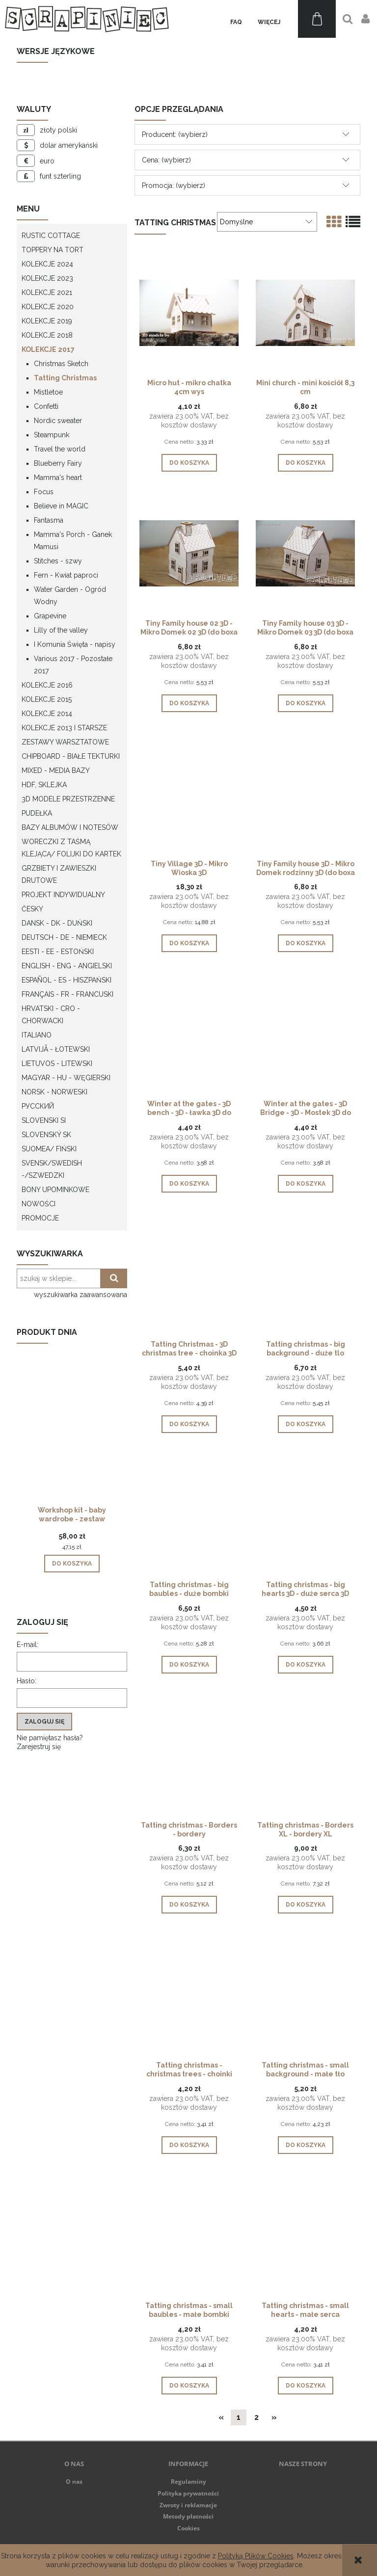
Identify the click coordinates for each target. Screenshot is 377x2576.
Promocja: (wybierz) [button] (173, 185)
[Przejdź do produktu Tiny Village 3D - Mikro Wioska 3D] (189, 793)
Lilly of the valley (61, 630)
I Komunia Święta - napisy (74, 644)
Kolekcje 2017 (48, 349)
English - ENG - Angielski (67, 966)
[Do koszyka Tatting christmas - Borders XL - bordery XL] (305, 1904)
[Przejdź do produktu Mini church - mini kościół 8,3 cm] (305, 312)
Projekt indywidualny (63, 895)
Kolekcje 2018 (47, 335)
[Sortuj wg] (267, 222)
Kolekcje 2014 (47, 713)
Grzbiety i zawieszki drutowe (59, 874)
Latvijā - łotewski (56, 1049)
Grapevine (50, 616)
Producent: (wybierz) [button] (175, 134)
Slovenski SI (44, 1120)
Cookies (188, 2528)
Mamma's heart (58, 477)
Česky (32, 909)
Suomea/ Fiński (49, 1149)
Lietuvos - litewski (57, 1063)
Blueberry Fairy (58, 463)
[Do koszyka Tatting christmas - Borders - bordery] (189, 1904)
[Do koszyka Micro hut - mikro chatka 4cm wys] (189, 463)
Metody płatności (188, 2516)
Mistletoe (48, 392)
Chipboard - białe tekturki (71, 756)
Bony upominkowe (55, 1190)
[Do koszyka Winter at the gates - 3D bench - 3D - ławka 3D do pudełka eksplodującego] (189, 1184)
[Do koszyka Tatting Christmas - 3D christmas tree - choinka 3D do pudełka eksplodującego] (189, 1424)
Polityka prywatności (188, 2493)
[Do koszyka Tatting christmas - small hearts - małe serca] (305, 2385)
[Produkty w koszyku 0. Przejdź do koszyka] (317, 19)
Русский (38, 1106)
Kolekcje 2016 (47, 685)
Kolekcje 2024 (47, 264)
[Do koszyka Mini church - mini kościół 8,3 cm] (305, 463)
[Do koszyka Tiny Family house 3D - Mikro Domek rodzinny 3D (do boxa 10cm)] (305, 943)
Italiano (37, 1035)
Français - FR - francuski (67, 994)
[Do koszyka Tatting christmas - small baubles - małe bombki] (189, 2385)
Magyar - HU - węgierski (66, 1078)
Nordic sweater (58, 421)
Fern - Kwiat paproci (66, 575)
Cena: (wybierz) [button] (166, 160)
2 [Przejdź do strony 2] (256, 2417)
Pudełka (37, 813)
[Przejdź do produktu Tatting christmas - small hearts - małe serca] (305, 2235)
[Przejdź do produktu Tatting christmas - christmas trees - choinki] (189, 1994)
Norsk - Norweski (54, 1092)
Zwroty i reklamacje (188, 2505)
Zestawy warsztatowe (65, 742)
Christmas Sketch (61, 364)
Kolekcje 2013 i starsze (64, 728)
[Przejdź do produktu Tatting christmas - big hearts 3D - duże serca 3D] (305, 1514)
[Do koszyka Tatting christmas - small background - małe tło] (305, 2145)
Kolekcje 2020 (48, 307)
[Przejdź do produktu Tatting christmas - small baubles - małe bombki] (189, 2235)
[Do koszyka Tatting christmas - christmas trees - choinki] (189, 2145)
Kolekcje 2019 (47, 321)
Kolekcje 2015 (47, 699)
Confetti (46, 406)
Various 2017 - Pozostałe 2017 (73, 665)
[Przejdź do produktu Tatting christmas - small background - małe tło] (305, 1994)
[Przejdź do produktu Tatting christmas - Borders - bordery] (189, 1754)
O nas (74, 2481)
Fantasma (48, 520)
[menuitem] (236, 22)
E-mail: (27, 1644)
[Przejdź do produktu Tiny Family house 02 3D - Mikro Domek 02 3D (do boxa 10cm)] (189, 552)
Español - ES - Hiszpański (66, 980)
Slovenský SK (46, 1135)
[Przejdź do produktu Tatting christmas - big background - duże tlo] (305, 1273)
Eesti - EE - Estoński (58, 952)
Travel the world (59, 449)
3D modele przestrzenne (68, 799)
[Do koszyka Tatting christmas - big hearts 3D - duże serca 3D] (305, 1664)
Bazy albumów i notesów (70, 827)
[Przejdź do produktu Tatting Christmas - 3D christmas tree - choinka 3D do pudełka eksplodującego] (189, 1273)
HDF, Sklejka (44, 785)
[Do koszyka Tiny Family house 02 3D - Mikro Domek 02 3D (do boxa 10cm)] (189, 703)
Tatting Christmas (65, 378)
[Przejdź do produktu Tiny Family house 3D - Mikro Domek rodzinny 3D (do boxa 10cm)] (305, 793)
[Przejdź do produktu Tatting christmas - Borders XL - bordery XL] (305, 1754)
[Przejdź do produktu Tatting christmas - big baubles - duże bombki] (189, 1514)
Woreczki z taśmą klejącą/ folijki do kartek (71, 848)
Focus (44, 492)
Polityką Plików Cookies (256, 2556)
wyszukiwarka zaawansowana (80, 1295)
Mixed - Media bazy (56, 770)
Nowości (38, 1204)
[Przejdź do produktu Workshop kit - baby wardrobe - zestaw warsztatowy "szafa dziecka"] (72, 1441)
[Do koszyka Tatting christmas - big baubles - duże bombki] (189, 1664)
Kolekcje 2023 (47, 278)
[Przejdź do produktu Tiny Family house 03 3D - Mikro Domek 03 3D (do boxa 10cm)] (305, 552)
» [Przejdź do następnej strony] (274, 2417)
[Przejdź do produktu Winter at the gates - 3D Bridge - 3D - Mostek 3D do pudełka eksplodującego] (305, 1033)
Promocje (40, 1218)
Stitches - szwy (58, 561)
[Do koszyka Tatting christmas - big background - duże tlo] (305, 1424)
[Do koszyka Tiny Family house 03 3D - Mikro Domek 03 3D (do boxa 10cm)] (305, 703)
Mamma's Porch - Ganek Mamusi (73, 541)
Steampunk (51, 435)
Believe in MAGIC (61, 506)
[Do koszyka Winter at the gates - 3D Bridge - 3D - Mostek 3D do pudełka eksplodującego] (305, 1184)
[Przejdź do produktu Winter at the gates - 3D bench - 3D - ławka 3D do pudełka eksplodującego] (189, 1033)
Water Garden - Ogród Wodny (70, 595)
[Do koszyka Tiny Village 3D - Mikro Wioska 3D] (189, 943)
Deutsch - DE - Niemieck (64, 937)
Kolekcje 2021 (47, 292)
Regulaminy (188, 2481)
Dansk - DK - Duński (57, 923)
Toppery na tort (52, 250)
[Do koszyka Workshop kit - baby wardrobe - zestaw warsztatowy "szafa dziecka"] (72, 1563)
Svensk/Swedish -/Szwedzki (52, 1169)
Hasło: (26, 1681)
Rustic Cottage (51, 235)
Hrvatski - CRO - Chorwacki (51, 1015)
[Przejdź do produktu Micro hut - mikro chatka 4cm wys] (189, 312)
